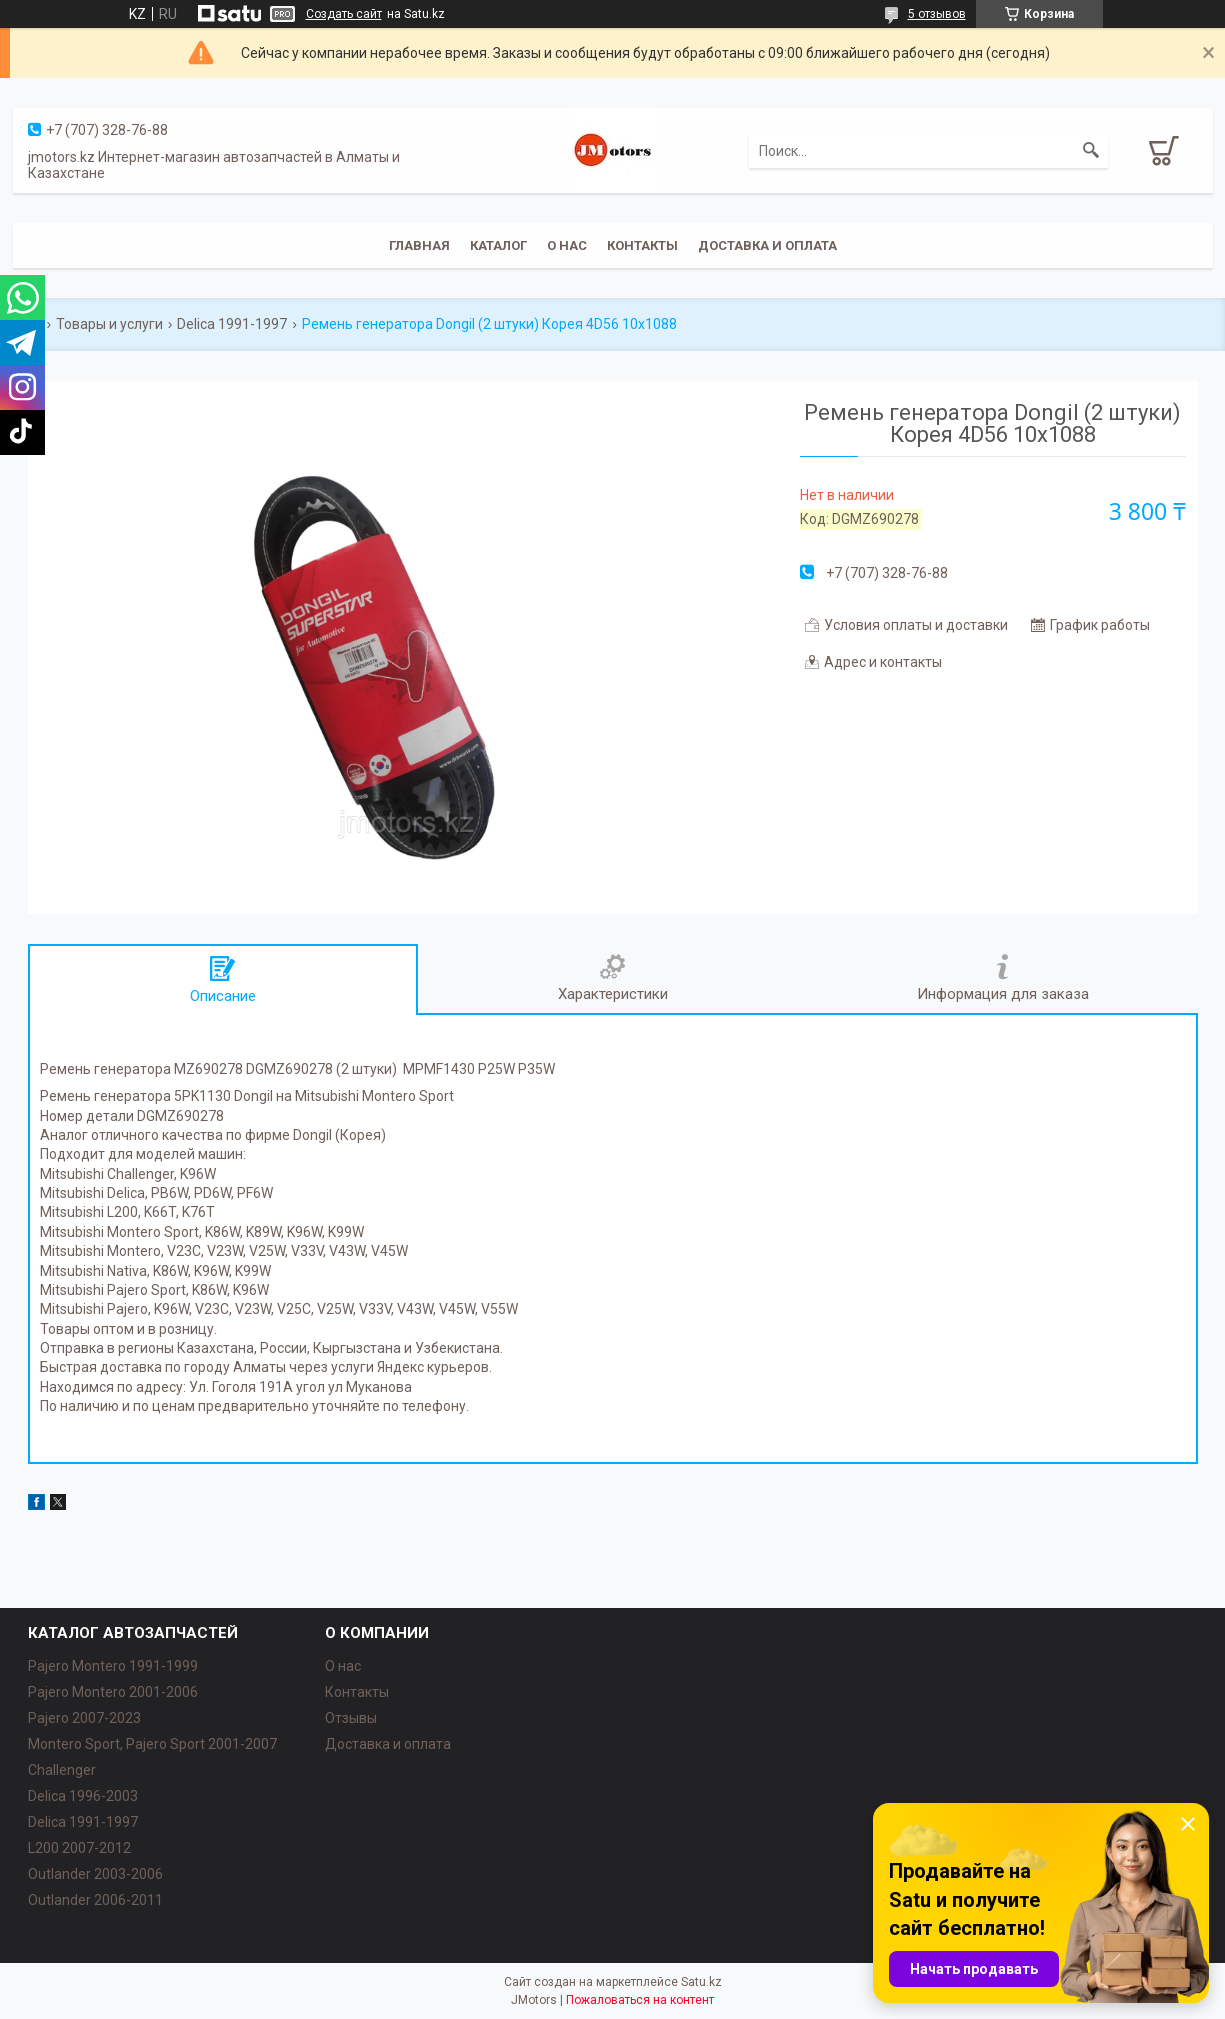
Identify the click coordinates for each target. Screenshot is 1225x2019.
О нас (567, 245)
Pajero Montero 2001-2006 (113, 1692)
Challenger (62, 1770)
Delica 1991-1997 (232, 324)
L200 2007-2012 (79, 1848)
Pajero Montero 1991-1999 (113, 1666)
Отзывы (351, 1718)
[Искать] (1091, 151)
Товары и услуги (109, 324)
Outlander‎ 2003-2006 (95, 1874)
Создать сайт (344, 14)
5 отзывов (937, 14)
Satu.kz (701, 1982)
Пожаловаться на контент (640, 2000)
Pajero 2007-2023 (84, 1718)
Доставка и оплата (767, 245)
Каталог (498, 245)
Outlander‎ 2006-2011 (95, 1900)
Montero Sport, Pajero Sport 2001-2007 (152, 1744)
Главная (419, 245)
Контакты (642, 245)
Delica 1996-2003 (83, 1796)
